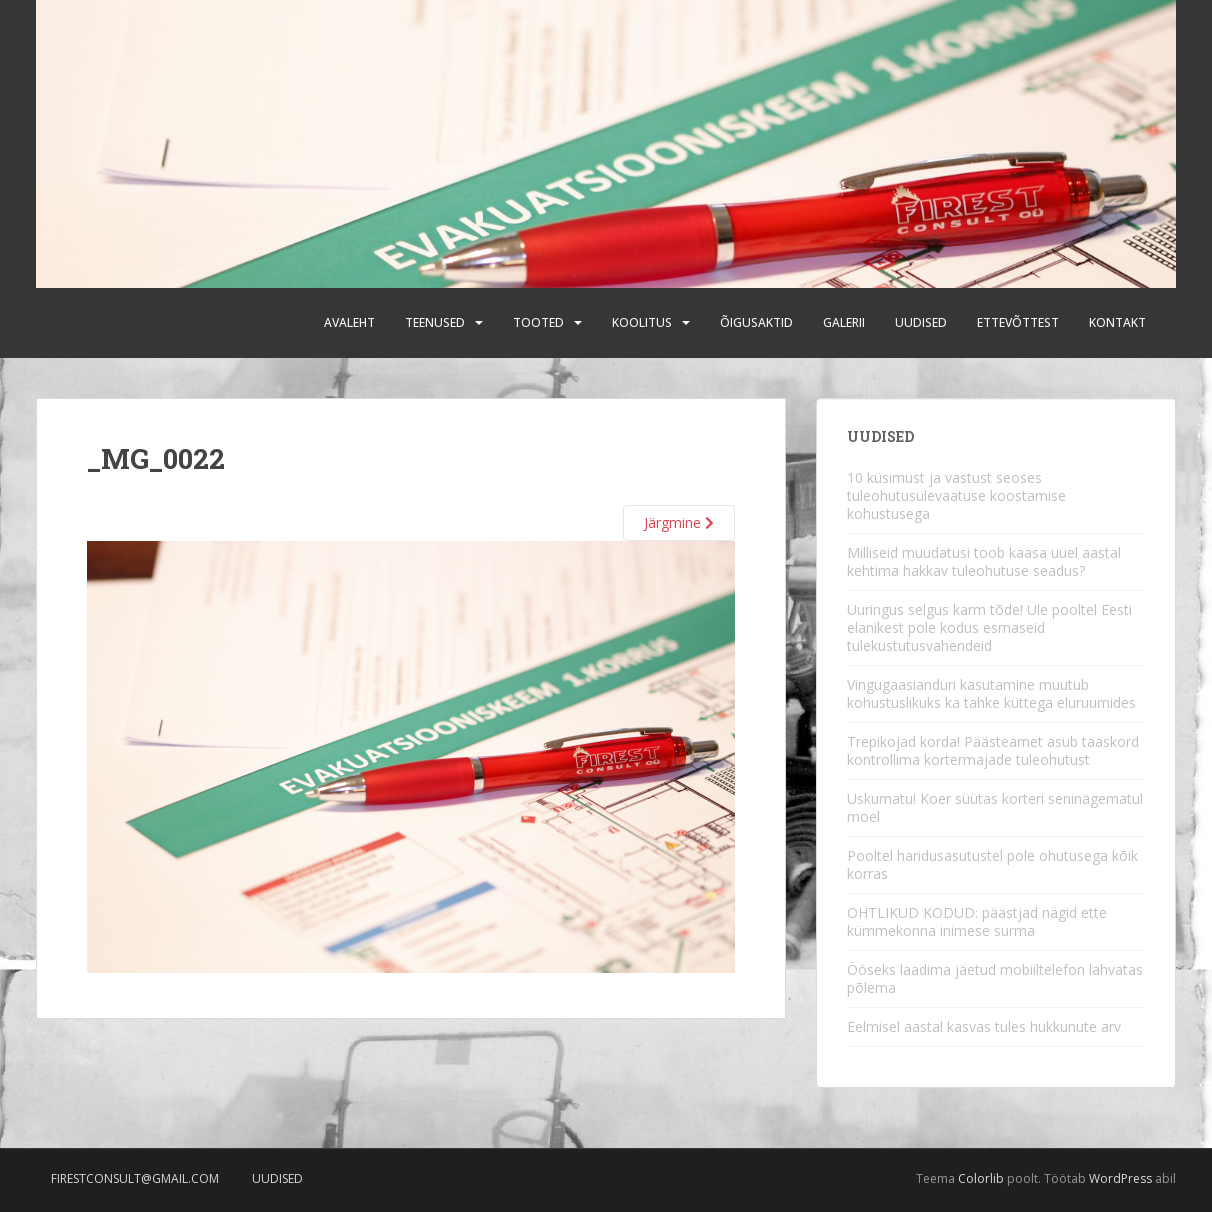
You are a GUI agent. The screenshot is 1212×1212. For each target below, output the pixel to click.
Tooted (538, 322)
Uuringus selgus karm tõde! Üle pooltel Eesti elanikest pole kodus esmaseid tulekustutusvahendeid (989, 627)
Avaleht (349, 322)
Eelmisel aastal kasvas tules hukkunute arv (984, 1026)
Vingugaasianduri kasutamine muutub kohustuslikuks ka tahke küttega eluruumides (991, 693)
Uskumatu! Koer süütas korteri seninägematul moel (995, 807)
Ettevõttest (1018, 322)
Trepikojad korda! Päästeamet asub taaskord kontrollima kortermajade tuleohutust (993, 750)
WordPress (1120, 1178)
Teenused (435, 322)
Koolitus (642, 322)
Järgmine (679, 522)
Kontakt (1117, 322)
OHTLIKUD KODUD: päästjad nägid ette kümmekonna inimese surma (977, 921)
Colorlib (981, 1178)
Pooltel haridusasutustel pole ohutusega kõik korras (992, 864)
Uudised (921, 322)
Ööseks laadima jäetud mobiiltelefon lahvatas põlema (995, 978)
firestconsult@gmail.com (135, 1178)
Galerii (844, 322)
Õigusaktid (756, 322)
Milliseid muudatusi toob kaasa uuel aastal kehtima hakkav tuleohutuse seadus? (984, 561)
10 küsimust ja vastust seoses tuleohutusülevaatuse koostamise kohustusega (956, 495)
